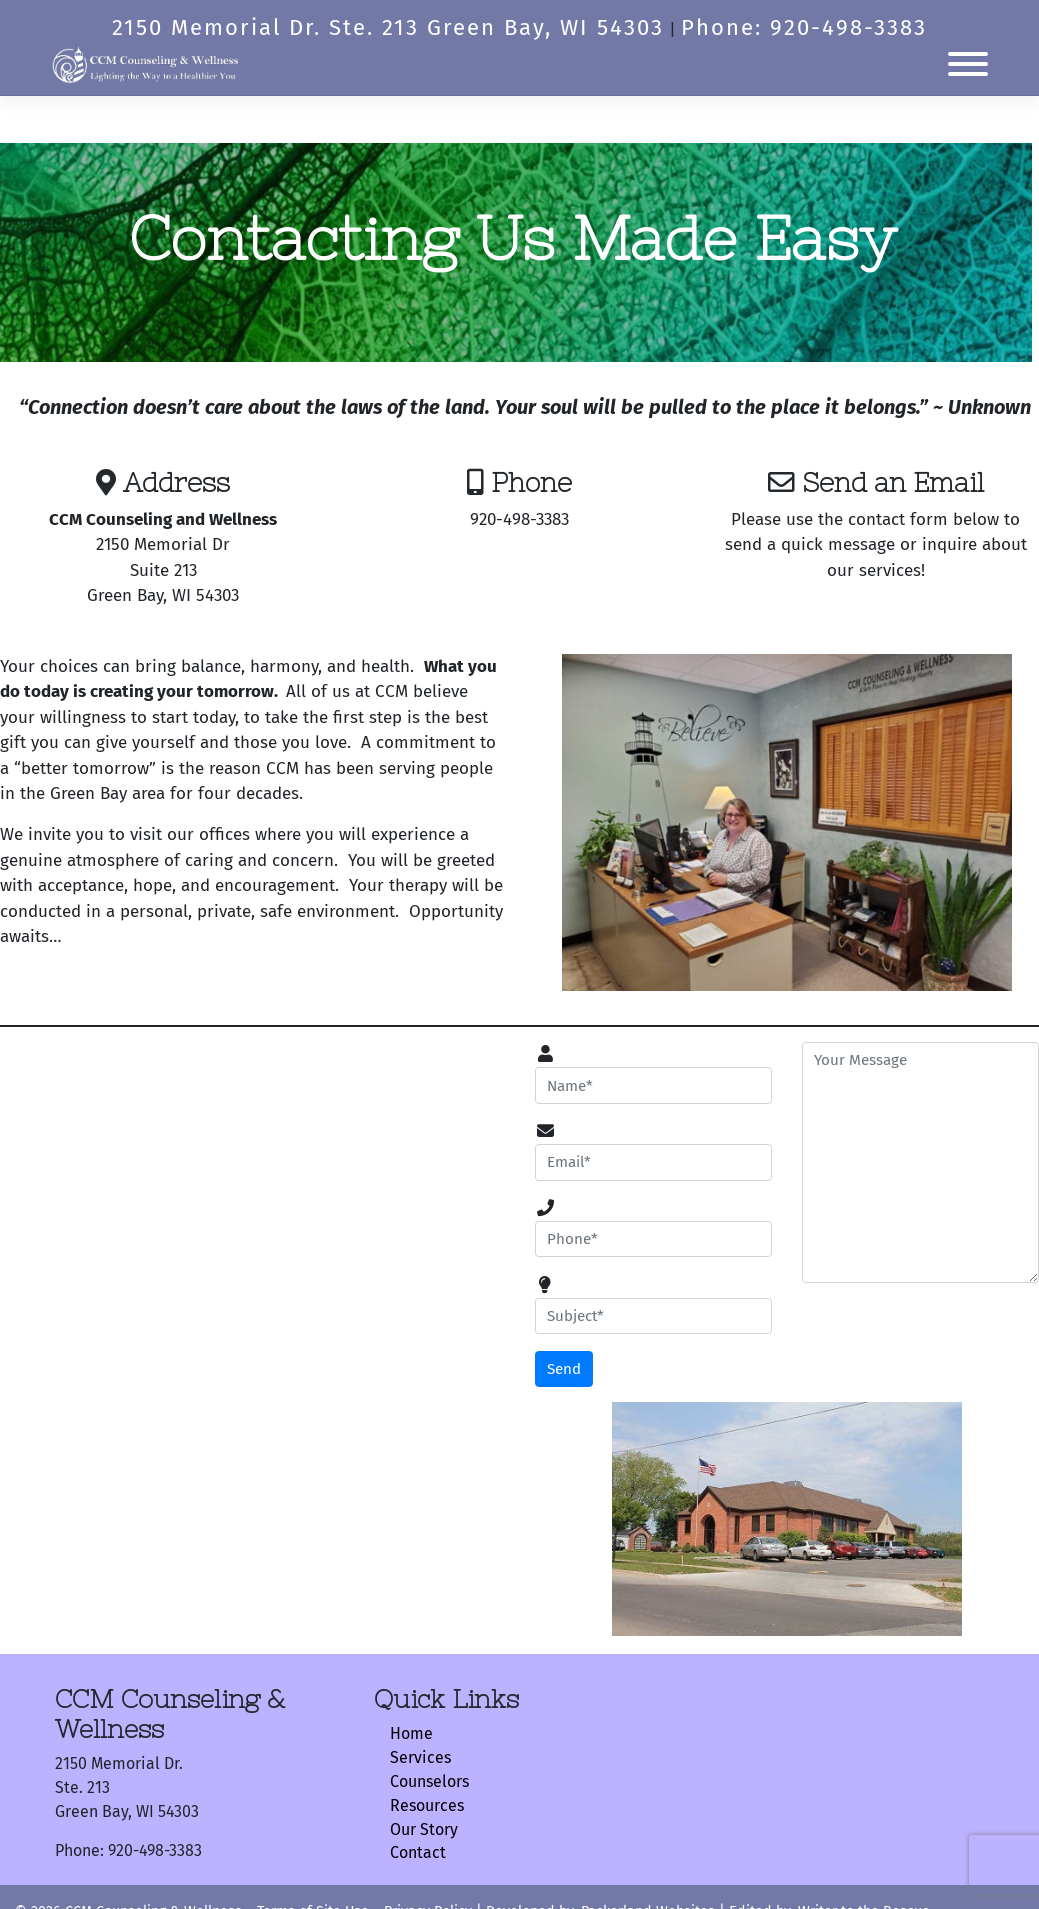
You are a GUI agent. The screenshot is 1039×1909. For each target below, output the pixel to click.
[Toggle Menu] (968, 64)
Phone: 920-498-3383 (804, 27)
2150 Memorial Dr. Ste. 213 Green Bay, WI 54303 (388, 27)
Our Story (424, 1829)
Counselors (429, 1781)
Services (420, 1757)
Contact (418, 1852)
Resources (427, 1805)
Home (411, 1733)
